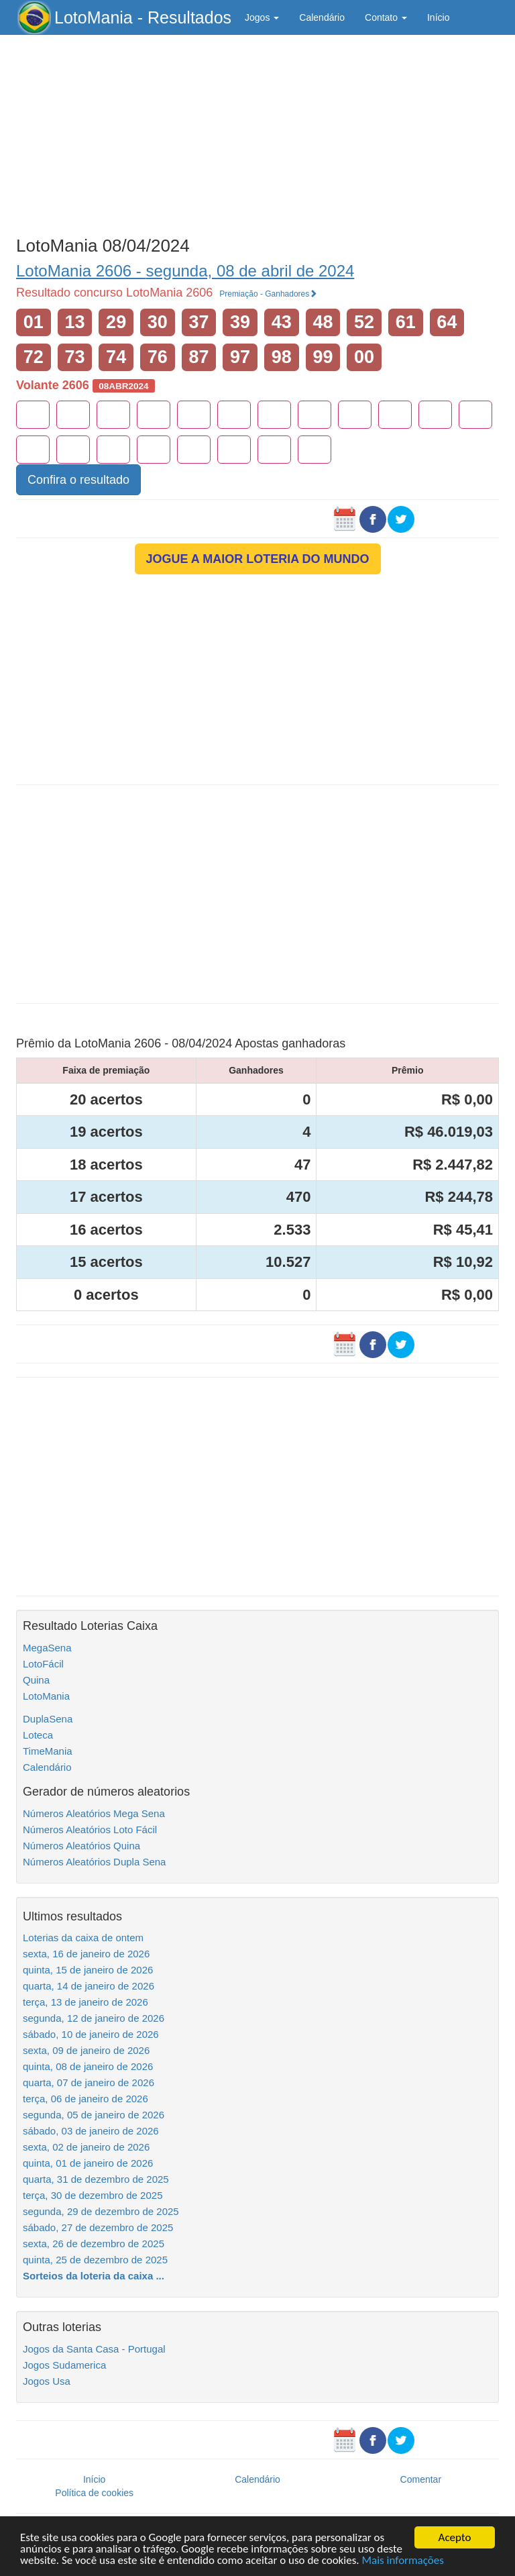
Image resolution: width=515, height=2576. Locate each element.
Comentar (420, 2479)
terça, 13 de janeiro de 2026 (85, 2002)
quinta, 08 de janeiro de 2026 (88, 2066)
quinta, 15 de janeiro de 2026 (88, 1969)
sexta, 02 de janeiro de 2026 (86, 2147)
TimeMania (47, 1751)
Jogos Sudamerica (64, 2365)
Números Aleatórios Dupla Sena (94, 1861)
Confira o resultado (78, 479)
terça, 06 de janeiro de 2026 (85, 2098)
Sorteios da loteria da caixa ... (93, 2275)
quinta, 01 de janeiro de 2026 (88, 2163)
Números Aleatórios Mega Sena (94, 1813)
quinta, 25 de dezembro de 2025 (95, 2259)
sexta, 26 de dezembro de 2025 (93, 2243)
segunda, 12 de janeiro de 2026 (93, 2018)
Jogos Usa (46, 2381)
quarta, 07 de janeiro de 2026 (88, 2082)
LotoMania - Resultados (142, 17)
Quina (36, 1680)
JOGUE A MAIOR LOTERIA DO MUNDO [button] (257, 559)
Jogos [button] (262, 17)
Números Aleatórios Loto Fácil (90, 1829)
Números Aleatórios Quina (81, 1845)
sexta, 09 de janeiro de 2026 (86, 2050)
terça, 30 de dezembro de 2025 (92, 2195)
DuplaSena (47, 1718)
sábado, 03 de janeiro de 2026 (91, 2130)
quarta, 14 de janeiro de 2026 (88, 1986)
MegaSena (47, 1647)
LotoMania (46, 1696)
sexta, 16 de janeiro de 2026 (86, 1953)
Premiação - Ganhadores (268, 294)
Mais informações (403, 2561)
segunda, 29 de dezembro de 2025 (101, 2211)
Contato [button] (386, 17)
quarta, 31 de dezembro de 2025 (96, 2179)
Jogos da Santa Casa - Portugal (94, 2349)
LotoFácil (43, 1663)
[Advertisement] (257, 132)
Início (438, 17)
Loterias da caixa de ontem (83, 1937)
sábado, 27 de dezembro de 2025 (98, 2227)
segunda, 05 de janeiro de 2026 (93, 2114)
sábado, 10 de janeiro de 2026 (91, 2034)
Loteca (38, 1735)
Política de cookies (94, 2492)
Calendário (322, 17)
